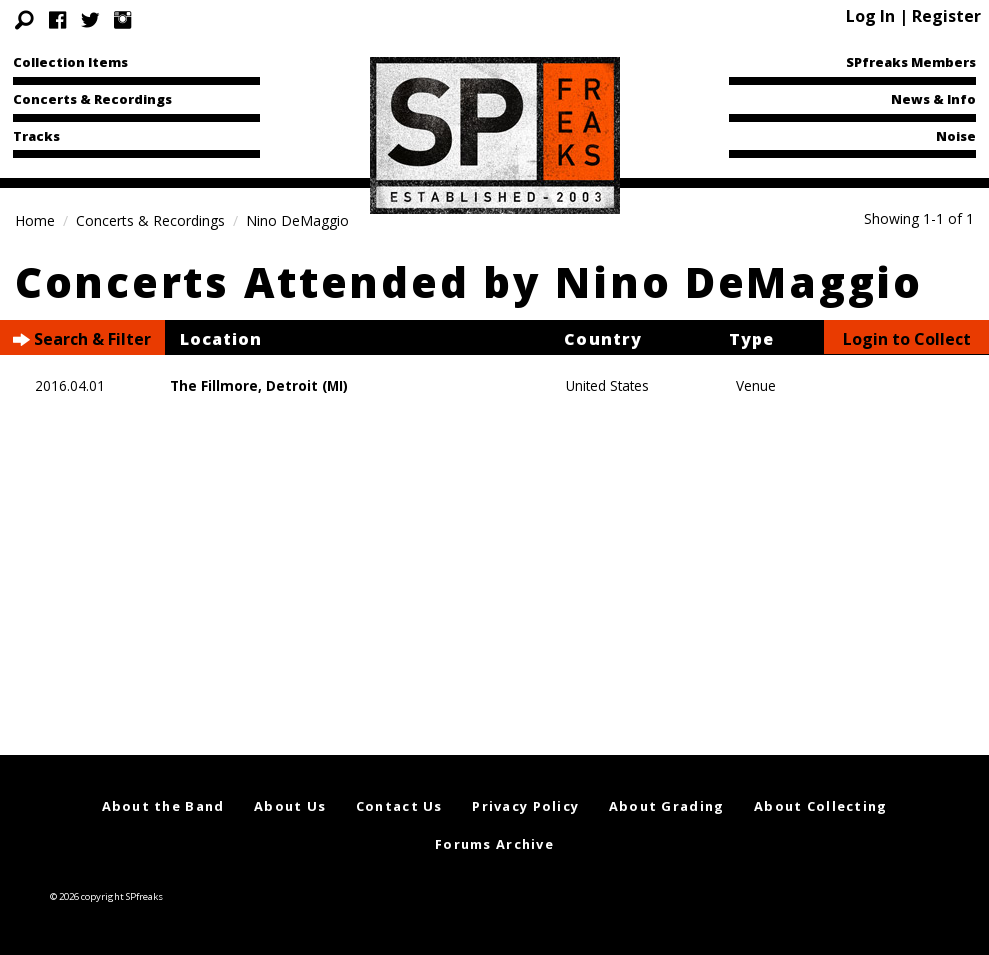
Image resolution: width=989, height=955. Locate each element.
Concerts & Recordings (92, 99)
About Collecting (820, 806)
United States (607, 385)
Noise (956, 136)
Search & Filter (82, 339)
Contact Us (399, 806)
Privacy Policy (525, 806)
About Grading (667, 806)
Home (35, 220)
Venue (756, 385)
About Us (290, 806)
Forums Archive (494, 844)
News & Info (933, 99)
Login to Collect (907, 339)
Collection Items (70, 62)
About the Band (163, 806)
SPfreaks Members (911, 62)
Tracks (36, 136)
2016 (51, 385)
